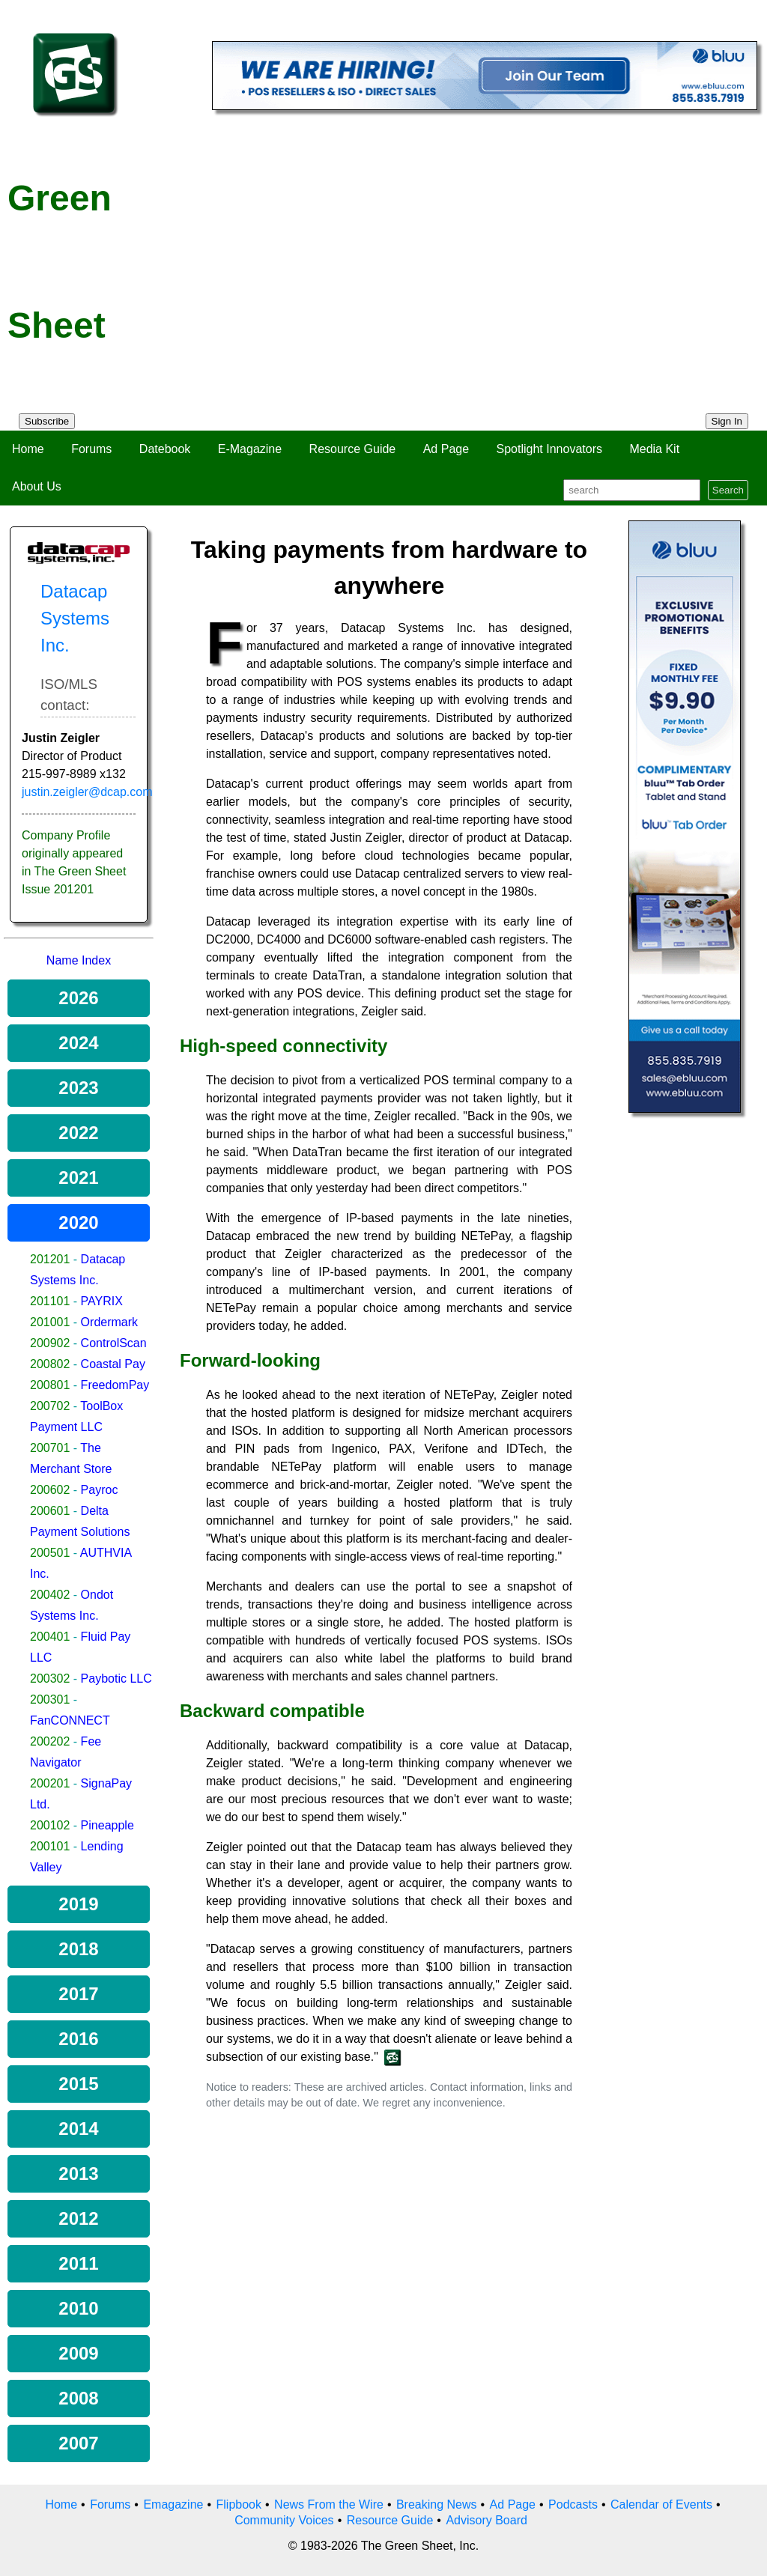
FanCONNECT (70, 1720)
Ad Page (446, 449)
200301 (50, 1699)
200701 (50, 1448)
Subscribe (47, 421)
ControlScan (114, 1343)
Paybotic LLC (116, 1678)
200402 (50, 1594)
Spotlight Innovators (549, 449)
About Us (36, 486)
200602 (50, 1489)
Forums (91, 449)
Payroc (99, 1489)
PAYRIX (102, 1301)
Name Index (78, 960)
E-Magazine (250, 449)
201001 (50, 1322)
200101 (50, 1846)
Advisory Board (486, 2520)
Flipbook (238, 2504)
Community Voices (284, 2520)
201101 (50, 1301)
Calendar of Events (661, 2504)
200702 (50, 1406)
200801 (50, 1385)
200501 (50, 1552)
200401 (50, 1636)
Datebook (165, 449)
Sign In (727, 421)
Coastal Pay (113, 1364)
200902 (50, 1343)
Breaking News (436, 2504)
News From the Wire (329, 2504)
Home (28, 449)
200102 (50, 1825)
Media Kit (654, 449)
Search (728, 490)
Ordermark (109, 1322)
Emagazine (173, 2504)
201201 (50, 1259)
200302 (50, 1678)
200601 (50, 1510)
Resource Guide (352, 449)
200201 (50, 1783)
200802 (50, 1364)
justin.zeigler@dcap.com (87, 792)
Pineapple (107, 1825)
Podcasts (573, 2504)
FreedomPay (115, 1385)
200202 (50, 1741)
